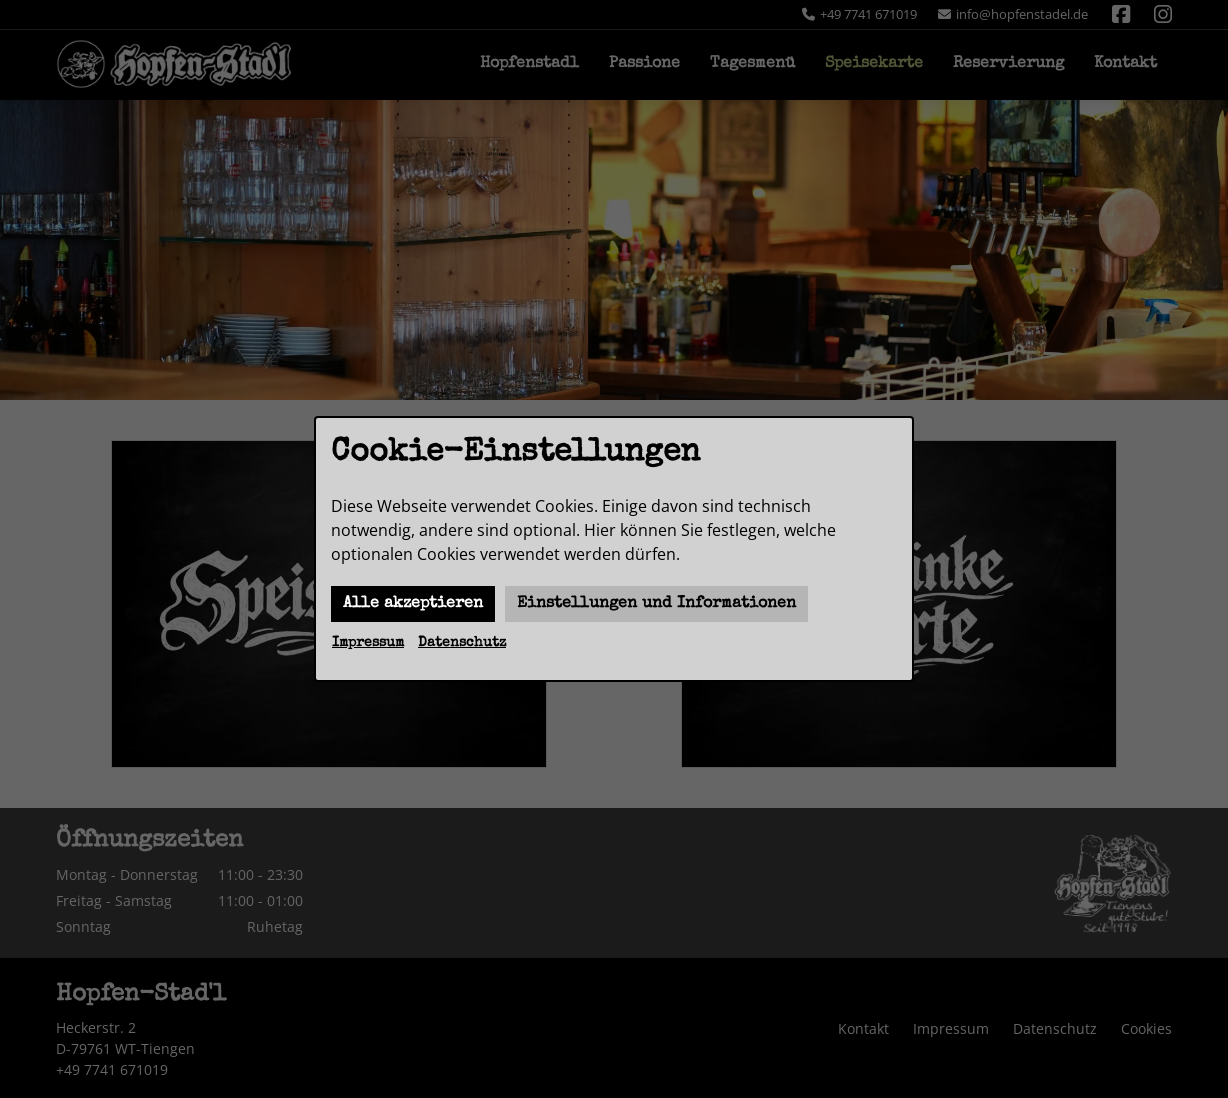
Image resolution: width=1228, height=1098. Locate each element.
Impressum (368, 643)
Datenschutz (462, 643)
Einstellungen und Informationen (656, 604)
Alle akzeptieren (413, 604)
